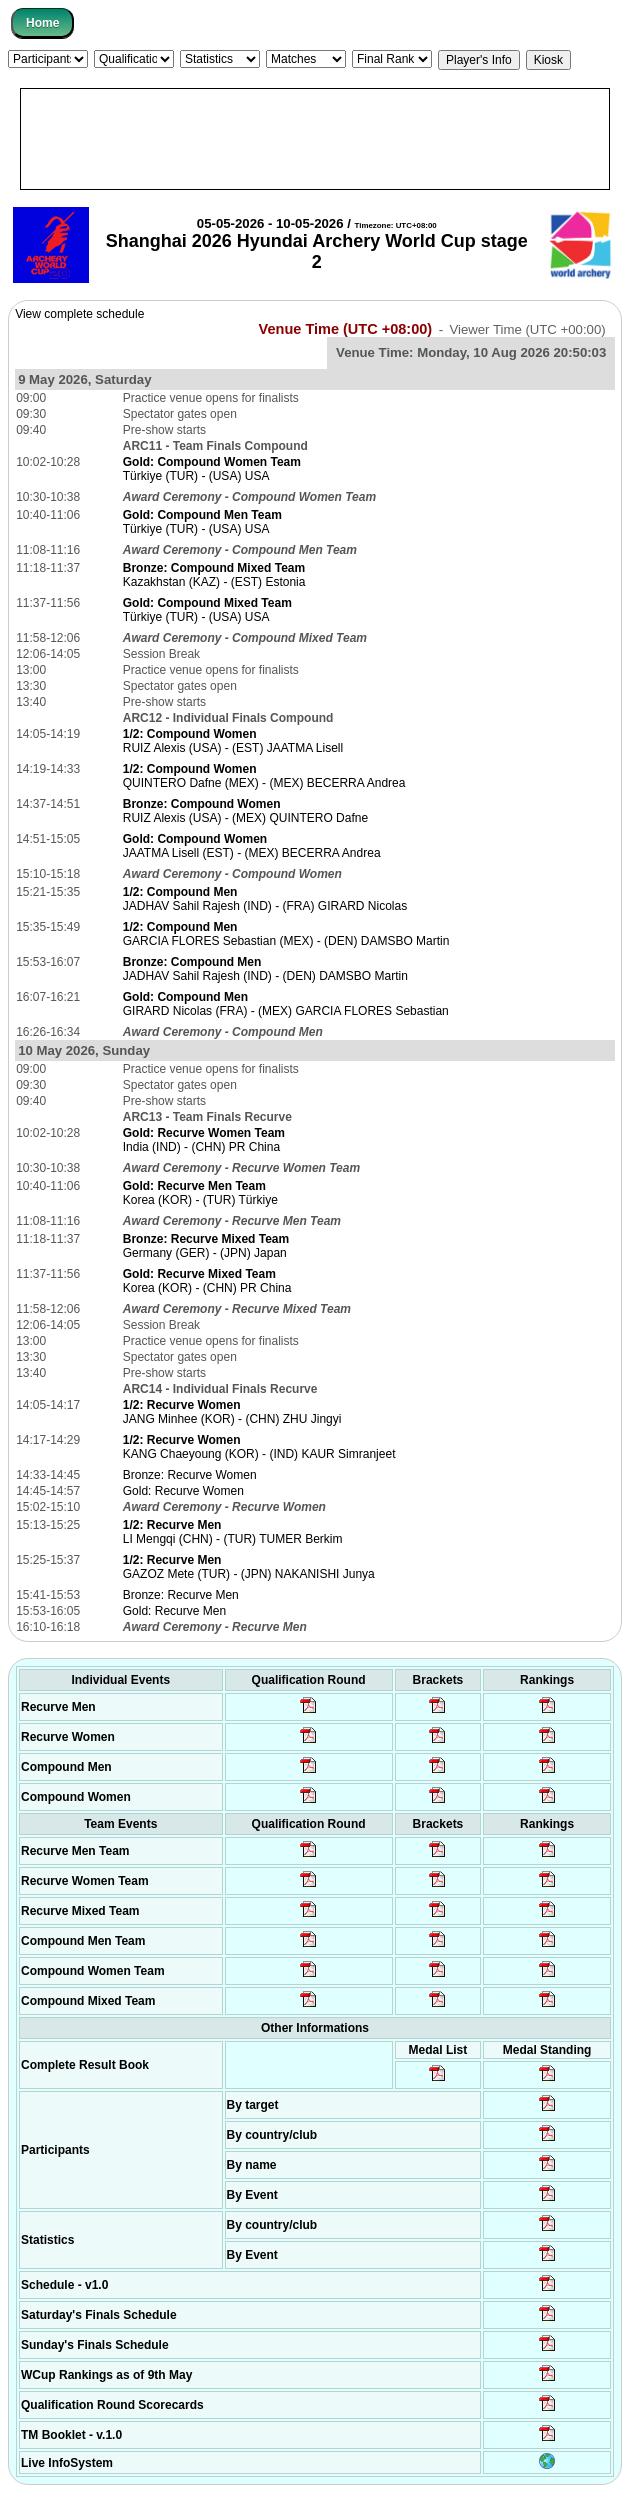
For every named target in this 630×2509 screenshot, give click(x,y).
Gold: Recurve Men (174, 1611)
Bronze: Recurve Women (190, 1475)
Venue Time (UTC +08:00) (346, 329)
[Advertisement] (315, 139)
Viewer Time (527, 329)
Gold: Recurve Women (183, 1491)
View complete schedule (79, 314)
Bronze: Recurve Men (181, 1595)
